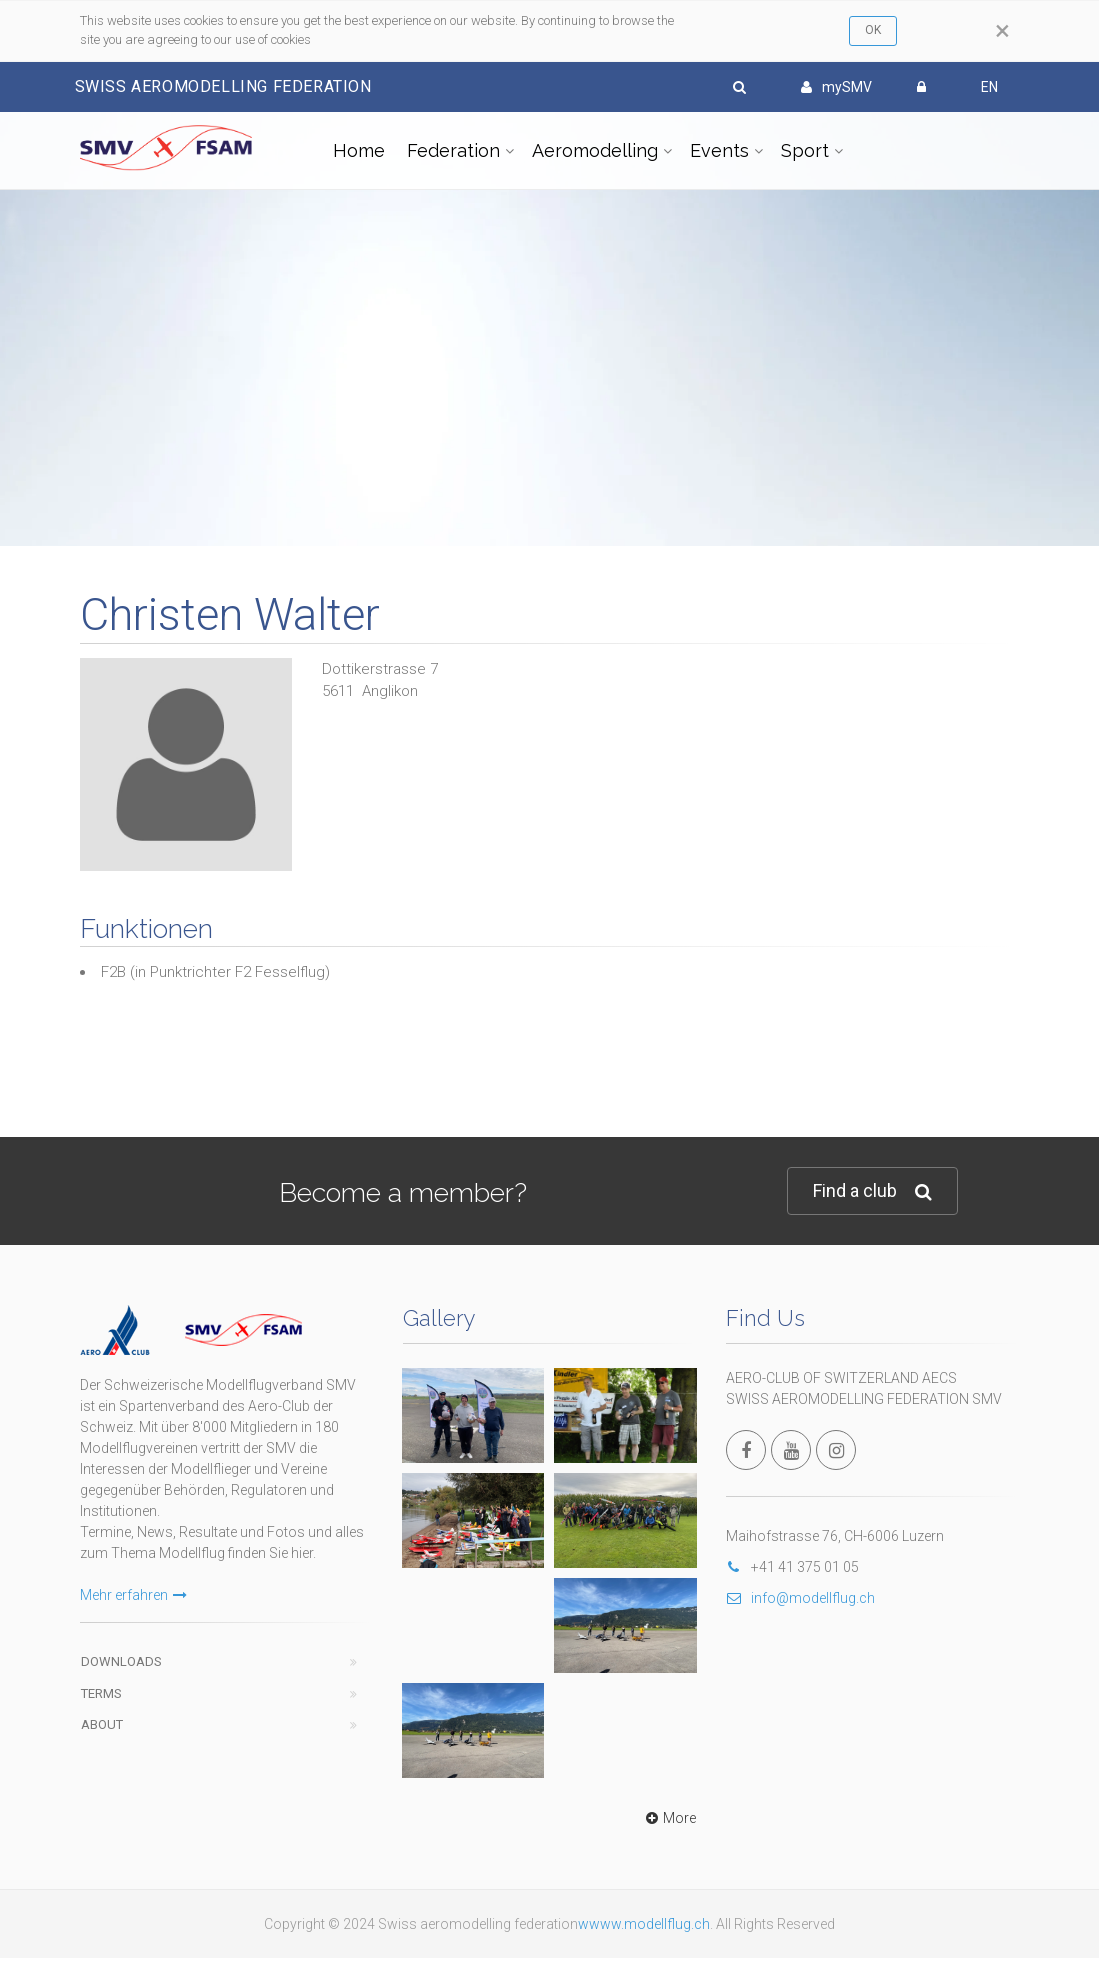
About (102, 1724)
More (668, 1818)
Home (359, 150)
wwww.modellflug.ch (644, 1924)
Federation (453, 150)
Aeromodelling (595, 150)
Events (719, 150)
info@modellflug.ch (800, 1598)
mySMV (836, 87)
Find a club (872, 1191)
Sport (805, 150)
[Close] (1002, 31)
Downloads (121, 1661)
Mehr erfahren (133, 1595)
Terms (101, 1693)
